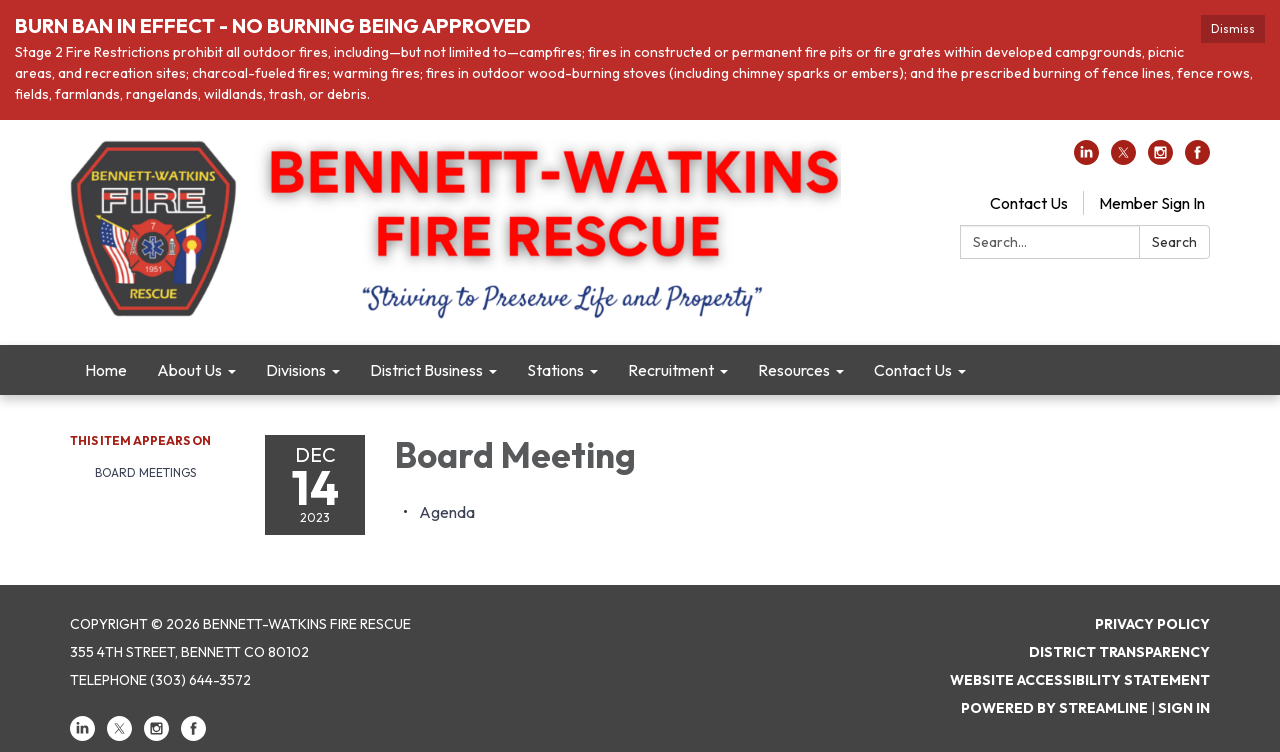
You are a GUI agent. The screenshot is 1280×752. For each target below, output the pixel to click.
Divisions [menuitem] (296, 370)
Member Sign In (1152, 203)
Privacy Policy (1152, 624)
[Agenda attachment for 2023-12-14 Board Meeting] (447, 512)
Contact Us (1029, 203)
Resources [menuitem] (794, 370)
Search (1174, 242)
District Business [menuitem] (426, 370)
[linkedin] (1086, 159)
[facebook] (1197, 159)
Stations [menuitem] (555, 370)
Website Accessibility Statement (1080, 680)
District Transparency (1119, 652)
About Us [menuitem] (189, 370)
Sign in (1184, 708)
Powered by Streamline (1054, 708)
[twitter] (1123, 159)
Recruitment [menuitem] (671, 370)
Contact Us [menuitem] (913, 370)
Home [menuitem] (106, 370)
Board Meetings (145, 472)
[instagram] (1160, 159)
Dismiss (1233, 28)
